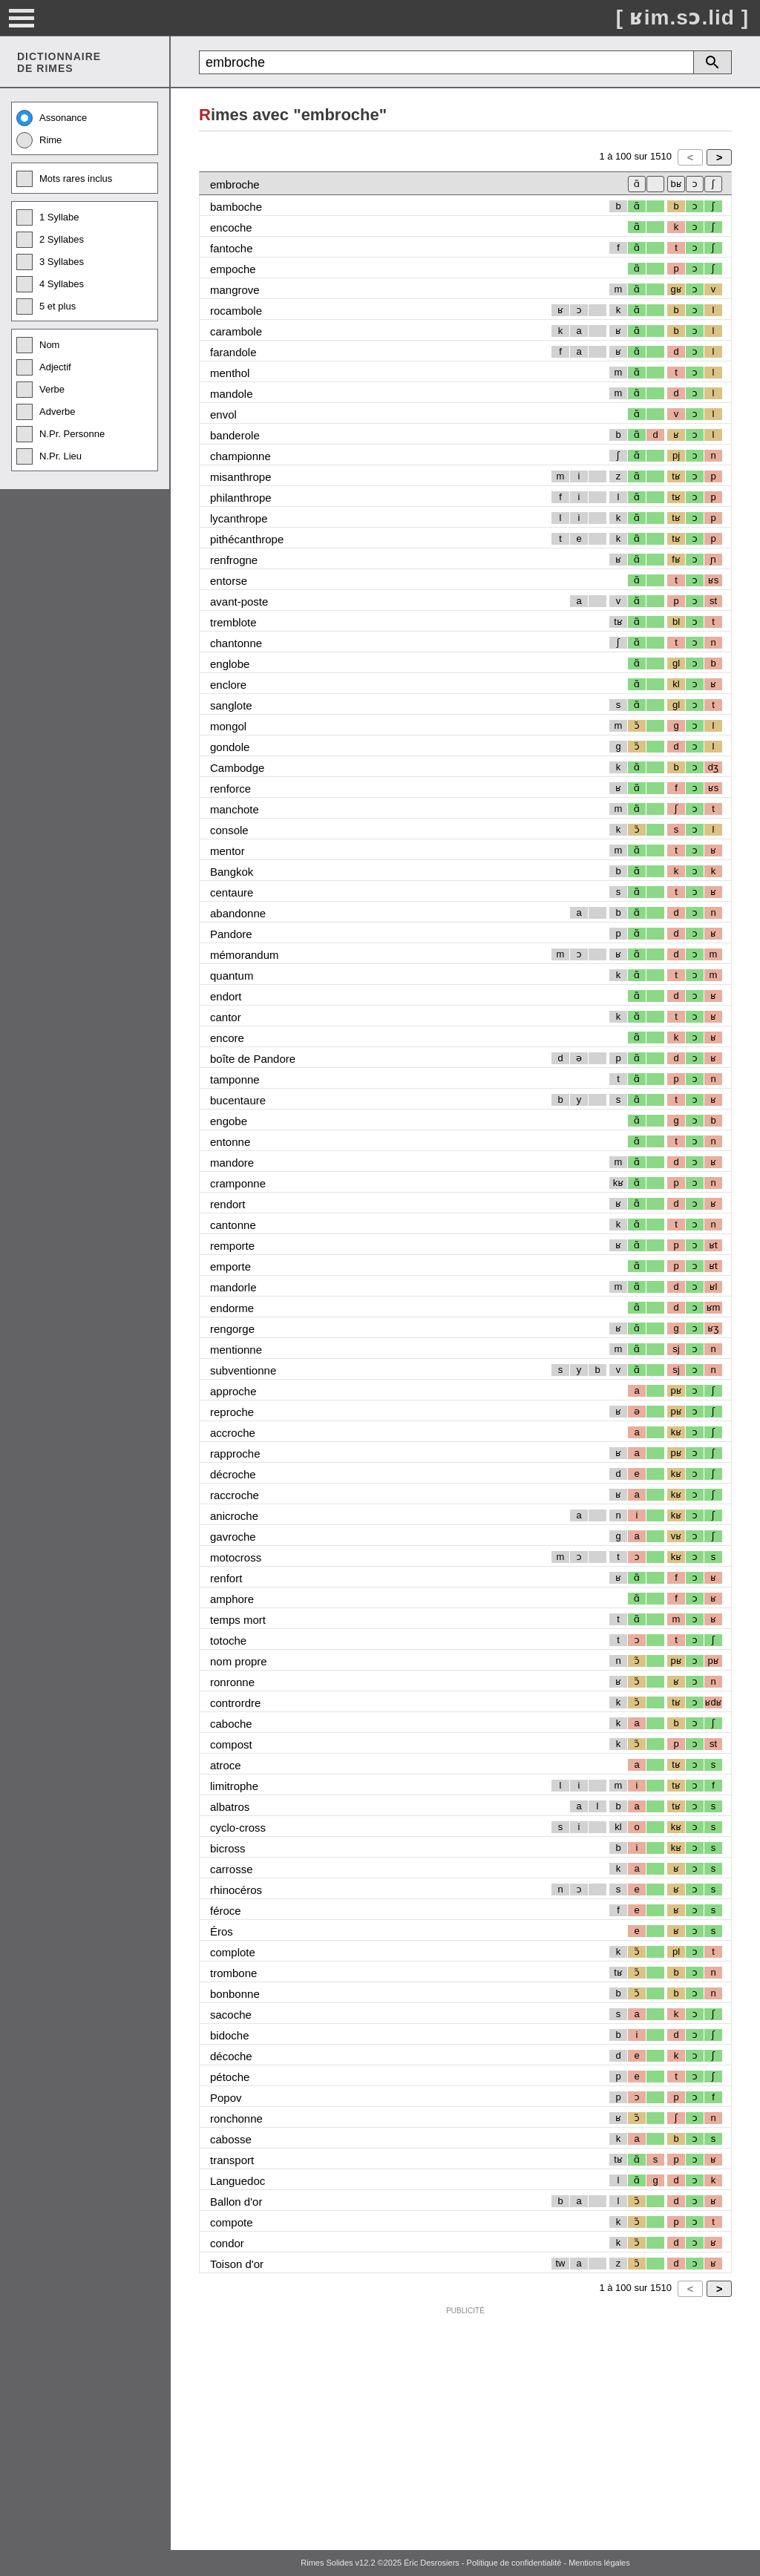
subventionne (243, 1370)
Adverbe (45, 412)
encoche (231, 227)
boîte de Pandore (252, 1058)
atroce (225, 1765)
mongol (228, 726)
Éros (221, 1931)
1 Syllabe (47, 217)
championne (240, 456)
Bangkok (231, 871)
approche (233, 1391)
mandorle (233, 1287)
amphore (232, 1599)
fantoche (231, 248)
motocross (235, 1557)
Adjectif (43, 367)
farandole (233, 352)
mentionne (236, 1349)
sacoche (231, 2014)
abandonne (238, 913)
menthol (229, 373)
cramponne (238, 1183)
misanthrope (241, 477)
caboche (231, 1723)
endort (226, 996)
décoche (231, 2056)
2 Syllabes (50, 240)
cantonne (233, 1225)
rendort (228, 1204)
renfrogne (234, 560)
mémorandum (244, 954)
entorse (228, 580)
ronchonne (236, 2118)
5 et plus (46, 306)
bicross (228, 1848)
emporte (230, 1266)
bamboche (236, 206)
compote (231, 2222)
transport (232, 2160)
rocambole (236, 310)
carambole (236, 331)
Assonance (51, 118)
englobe (229, 664)
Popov (226, 2097)
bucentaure (238, 1100)
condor (227, 2243)
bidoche (229, 2035)
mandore (232, 1162)
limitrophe (234, 1786)
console (229, 830)
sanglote (231, 705)
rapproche (235, 1453)
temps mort (238, 1619)
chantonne (236, 643)
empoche (233, 269)
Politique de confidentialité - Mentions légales (548, 2562)
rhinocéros (236, 1890)
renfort (226, 1578)
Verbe (40, 389)
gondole (229, 747)
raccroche (234, 1495)
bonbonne (235, 1993)
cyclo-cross (238, 1827)
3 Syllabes (50, 262)
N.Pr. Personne (60, 434)
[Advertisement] (465, 2425)
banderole (235, 435)
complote (232, 1952)
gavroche (233, 1536)
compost (231, 1744)
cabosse (231, 2139)
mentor (227, 851)
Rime (39, 140)
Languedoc (237, 2180)
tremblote (233, 622)
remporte (232, 1245)
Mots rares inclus (64, 179)
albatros (229, 1806)
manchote (234, 809)
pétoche (229, 2077)
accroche (232, 1432)
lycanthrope (239, 518)
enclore (228, 684)
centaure (231, 892)
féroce (225, 1910)
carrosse (231, 1869)
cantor (225, 1017)
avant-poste (239, 601)
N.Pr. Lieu (49, 456)
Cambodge (237, 767)
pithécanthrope (247, 539)
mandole (231, 393)
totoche (228, 1640)
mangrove (235, 290)
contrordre (235, 1703)
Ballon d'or (236, 2201)
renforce (230, 788)
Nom (37, 345)
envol (223, 414)
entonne (230, 1141)
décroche (233, 1474)
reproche (232, 1412)
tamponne (235, 1079)
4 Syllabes (50, 284)
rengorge (232, 1329)
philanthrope (241, 497)
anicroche (234, 1516)
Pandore (231, 934)
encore (227, 1038)
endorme (232, 1308)
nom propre (238, 1661)
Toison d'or (236, 2264)
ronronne (232, 1682)
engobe (228, 1121)
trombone (233, 1973)
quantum (231, 975)
